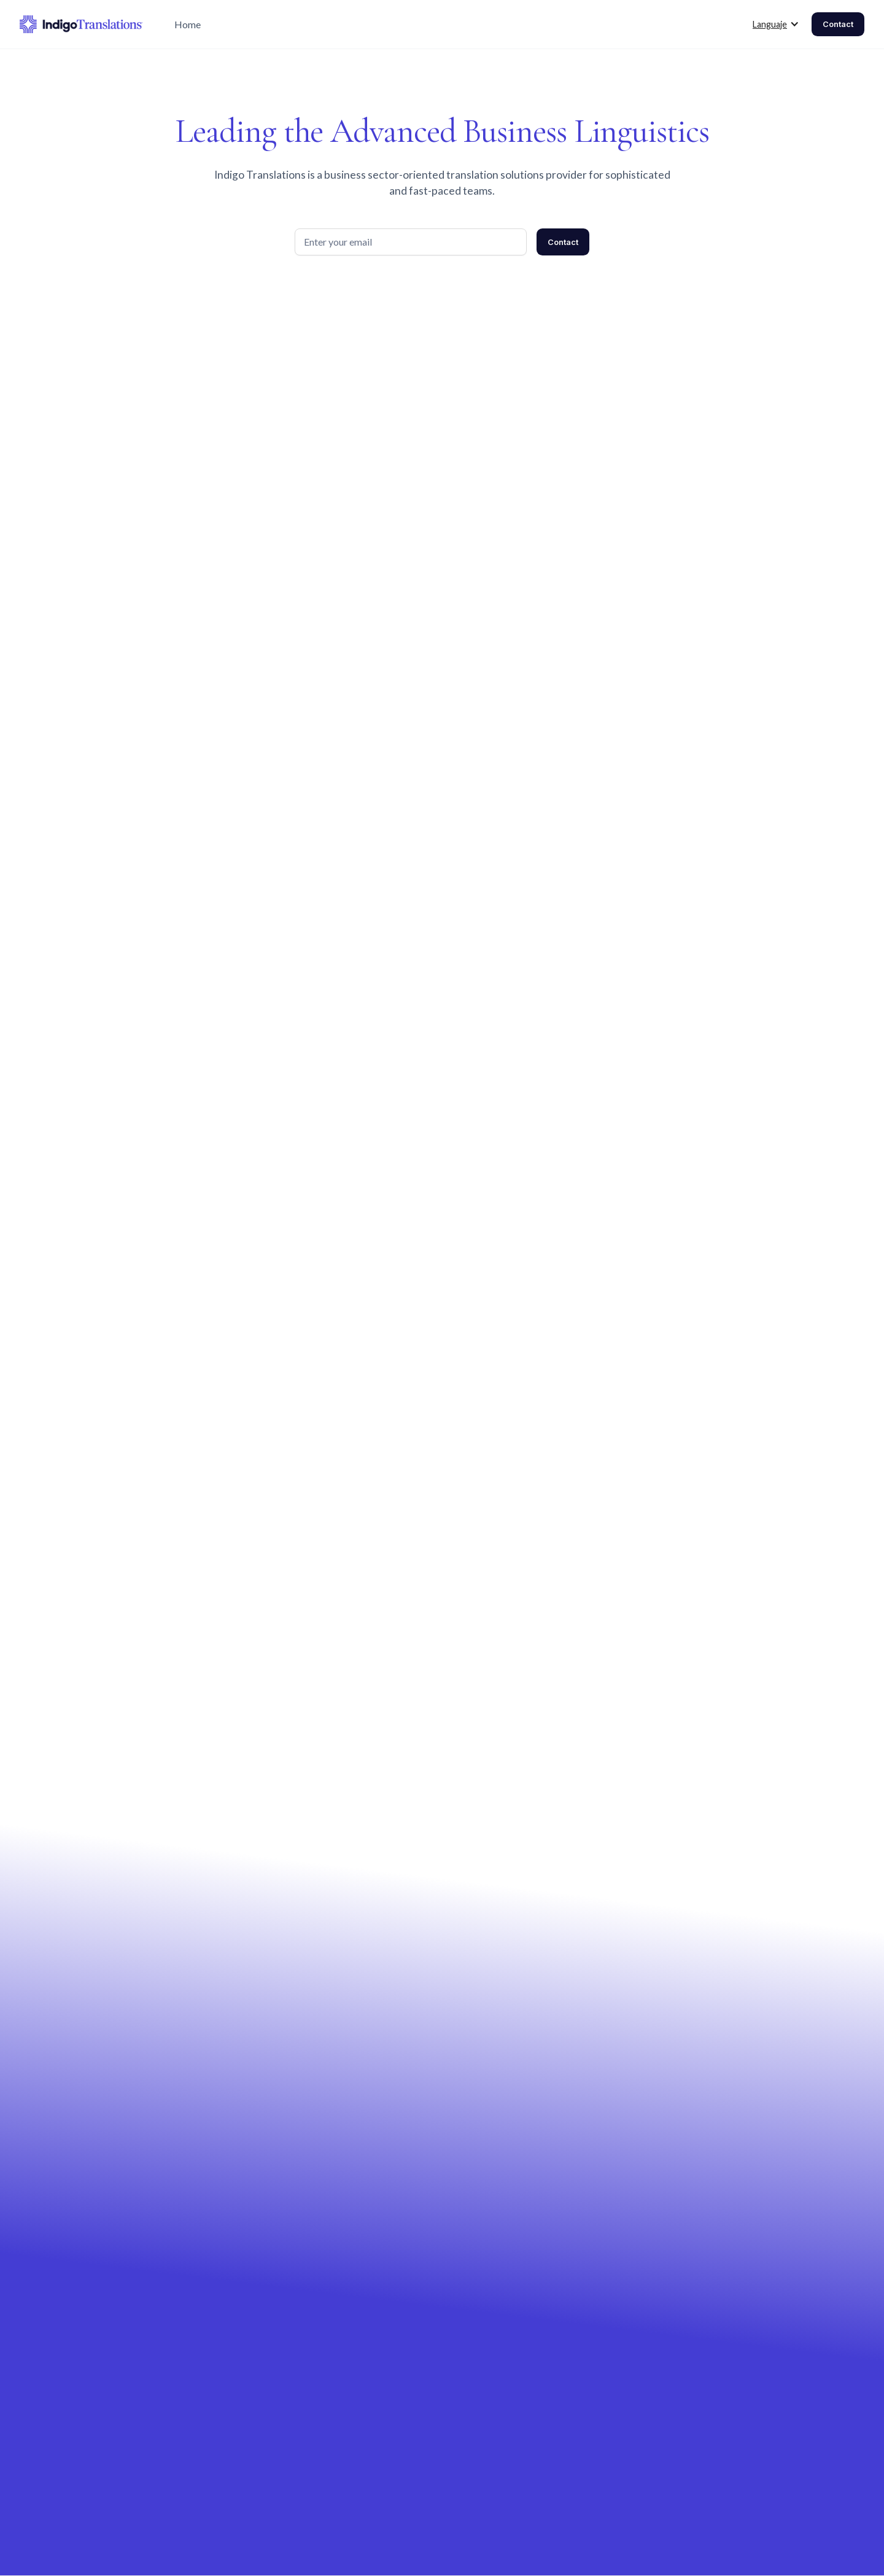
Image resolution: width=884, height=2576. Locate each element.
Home (187, 24)
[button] (776, 25)
